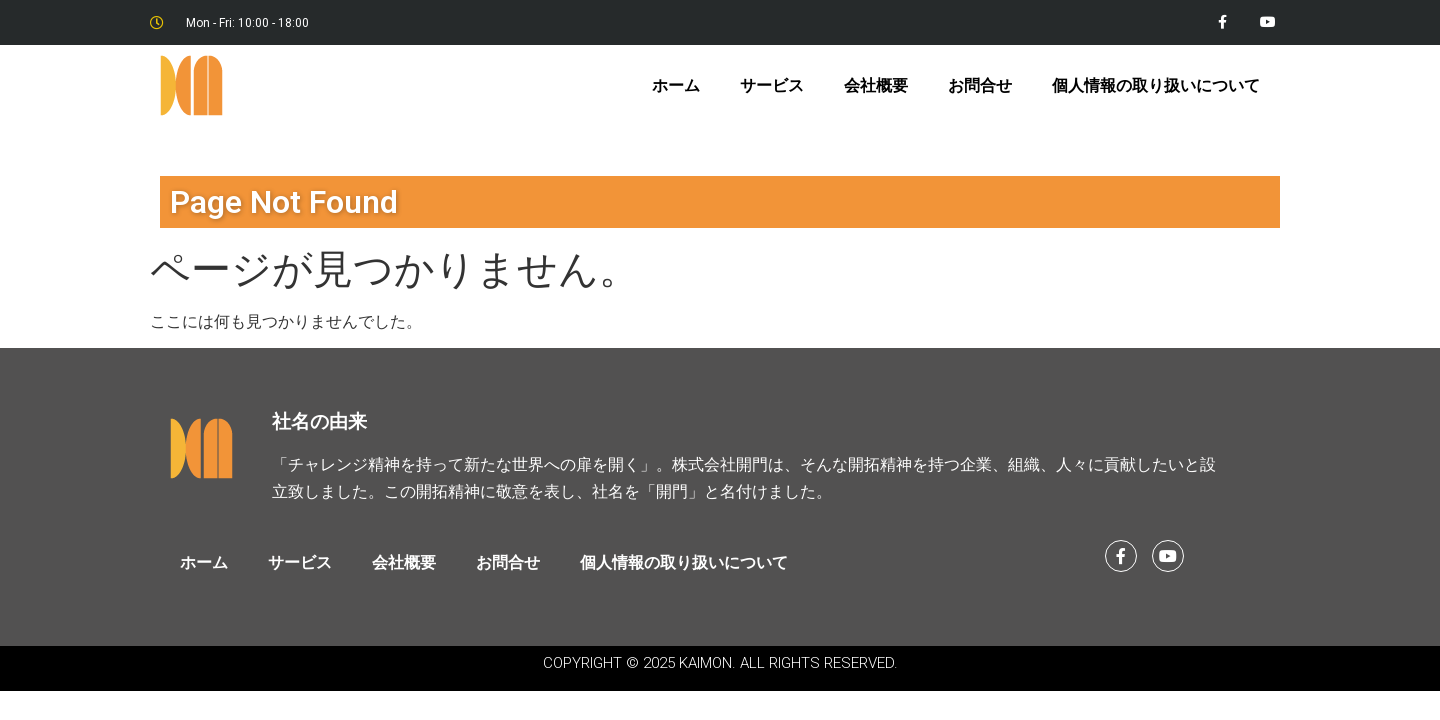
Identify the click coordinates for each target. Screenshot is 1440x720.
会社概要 (876, 85)
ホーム (676, 85)
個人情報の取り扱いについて (1156, 85)
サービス (772, 85)
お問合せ (980, 85)
